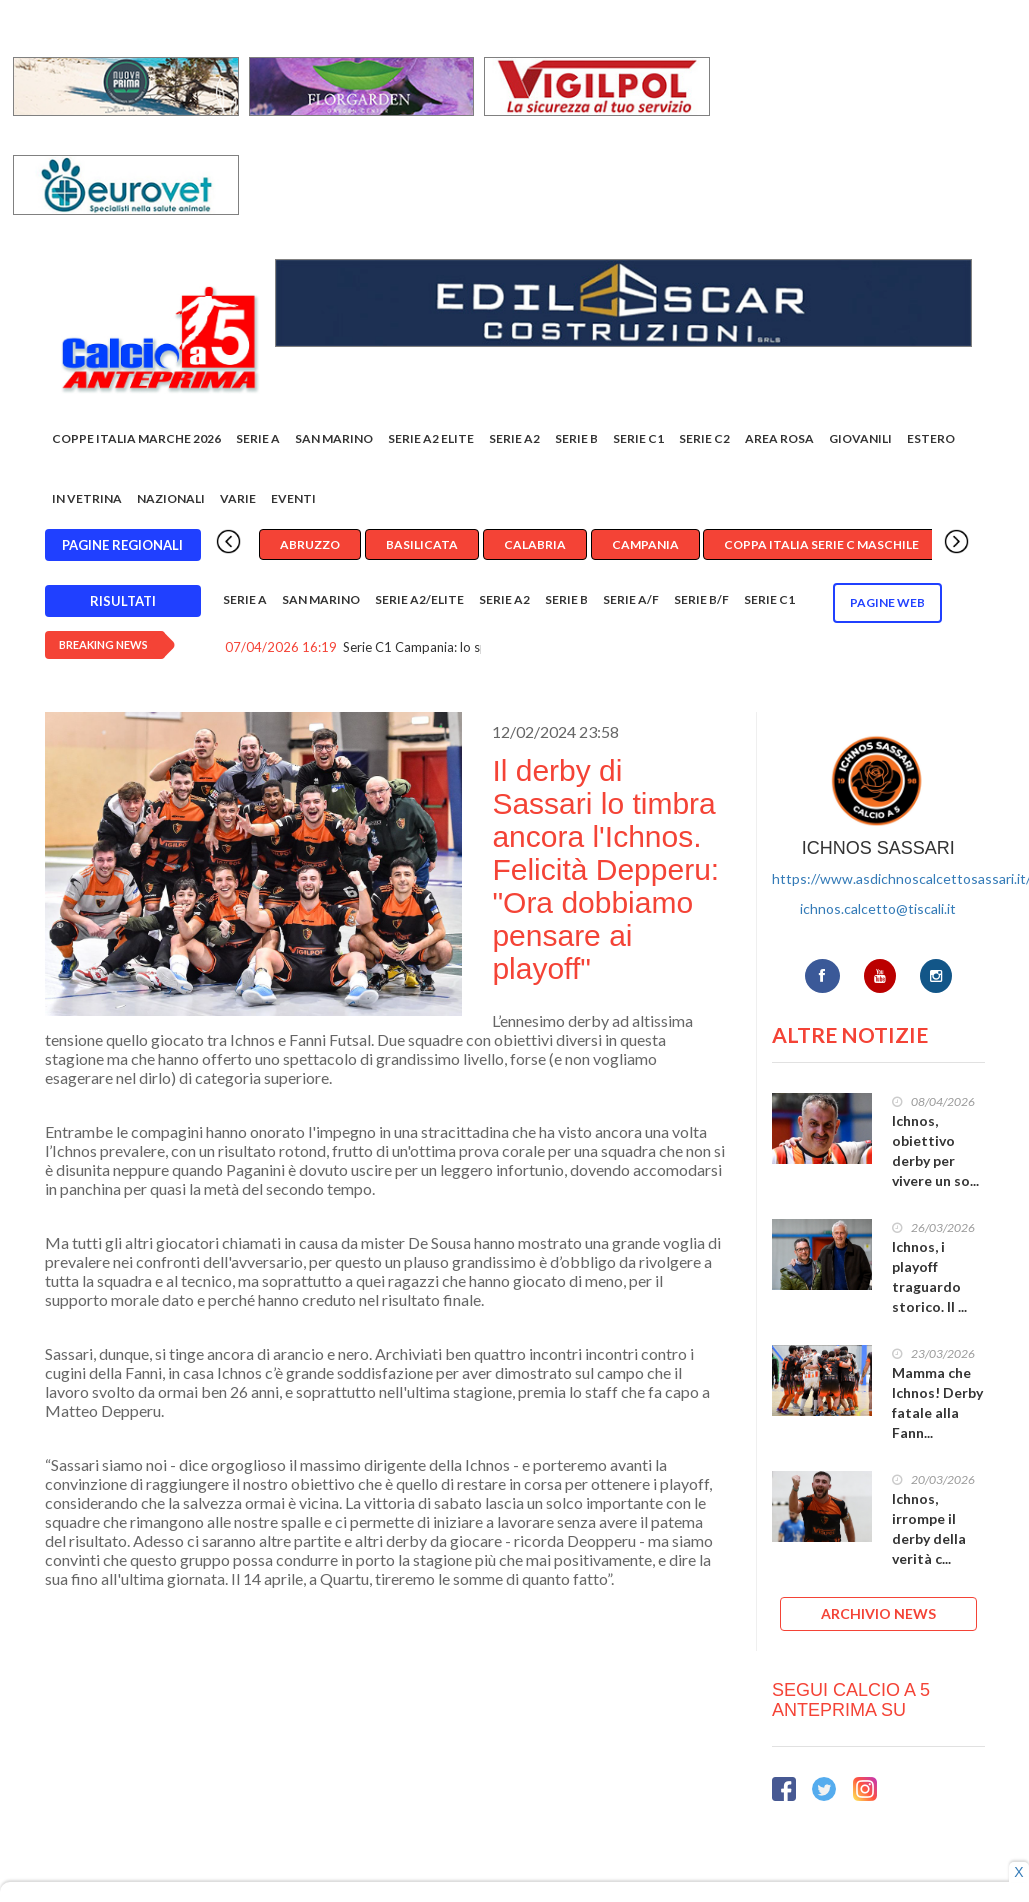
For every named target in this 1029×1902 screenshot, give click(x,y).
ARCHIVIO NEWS (878, 1613)
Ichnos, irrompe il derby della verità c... (929, 1528)
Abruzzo (310, 544)
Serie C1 (638, 438)
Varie (238, 498)
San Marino (334, 438)
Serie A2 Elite (431, 438)
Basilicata (422, 544)
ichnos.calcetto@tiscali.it (878, 908)
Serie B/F (701, 599)
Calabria (535, 544)
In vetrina (87, 498)
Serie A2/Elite (419, 599)
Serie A (258, 438)
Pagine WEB (887, 602)
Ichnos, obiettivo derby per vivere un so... (935, 1150)
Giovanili (860, 438)
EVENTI (293, 498)
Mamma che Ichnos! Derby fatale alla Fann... (937, 1402)
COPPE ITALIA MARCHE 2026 (136, 438)
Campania (645, 544)
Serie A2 (514, 438)
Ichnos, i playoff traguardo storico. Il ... (929, 1276)
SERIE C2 (704, 438)
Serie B (576, 438)
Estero (931, 438)
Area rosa (779, 438)
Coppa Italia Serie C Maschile (821, 544)
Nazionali (171, 498)
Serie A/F (631, 599)
